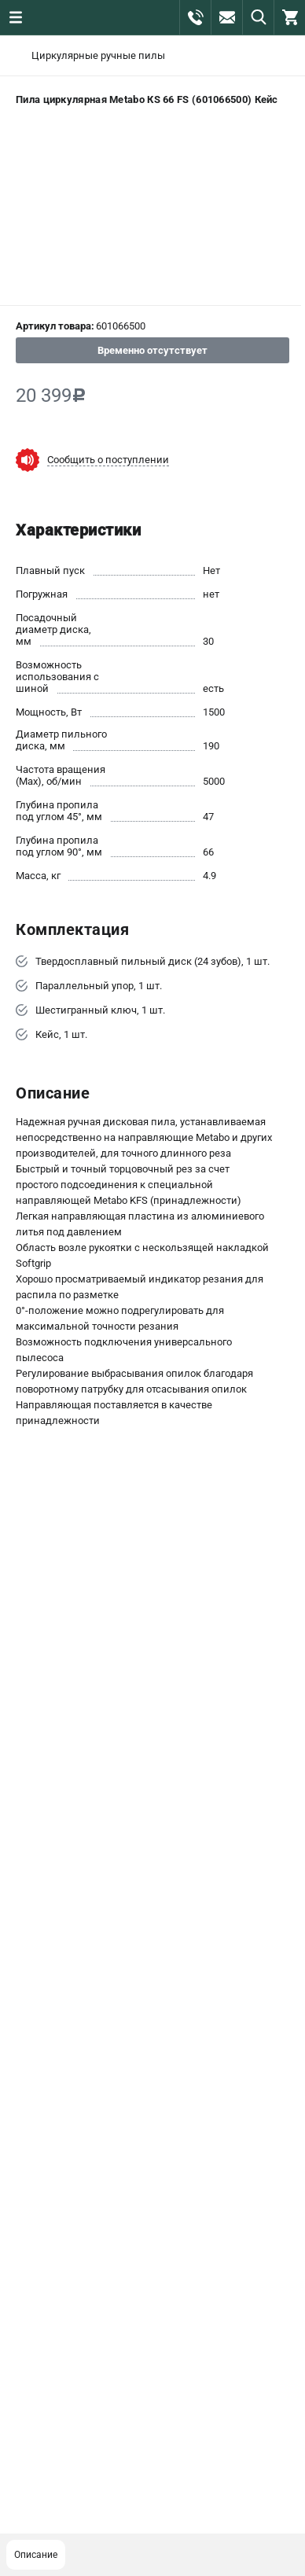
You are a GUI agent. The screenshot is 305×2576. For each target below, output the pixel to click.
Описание (35, 2554)
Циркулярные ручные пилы (98, 55)
